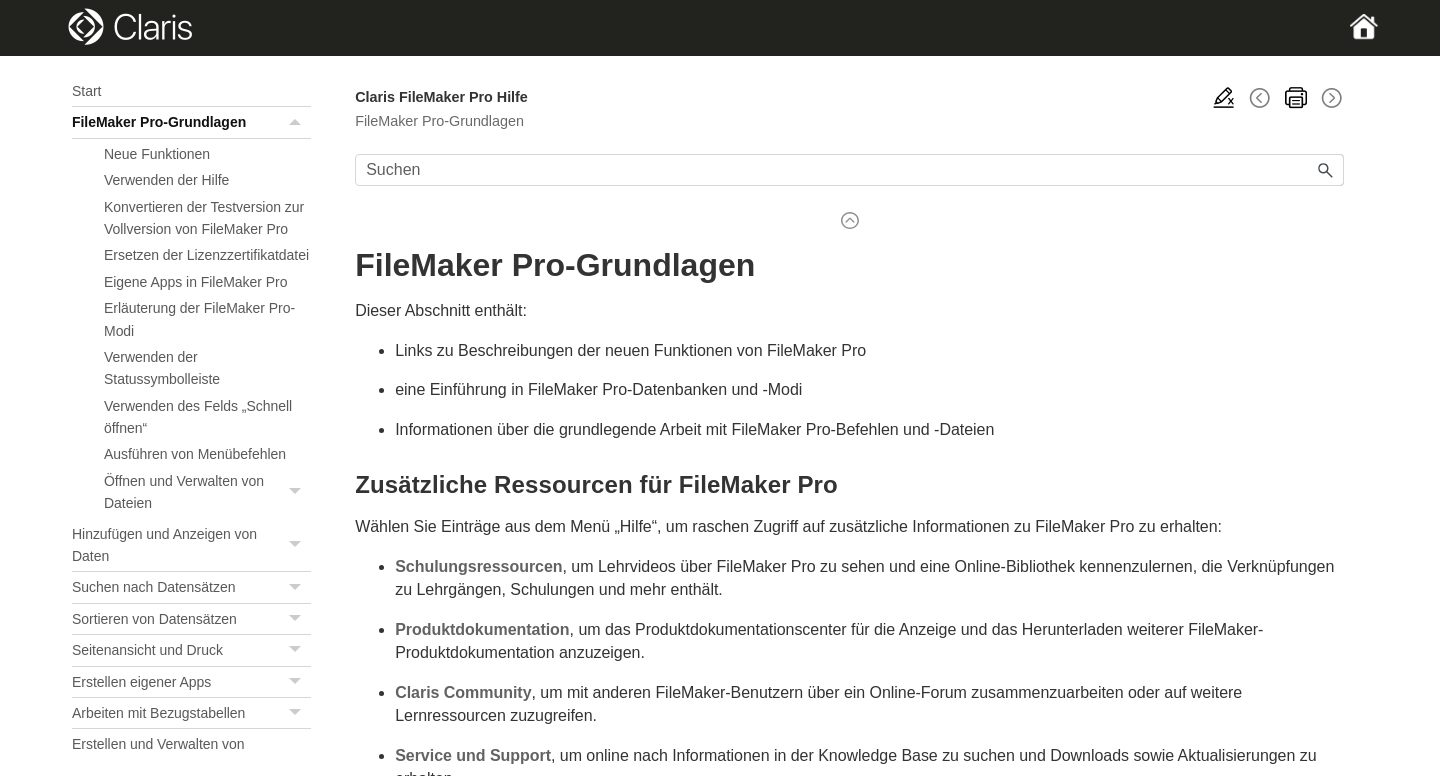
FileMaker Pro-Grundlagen (191, 122)
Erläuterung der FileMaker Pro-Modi (199, 319)
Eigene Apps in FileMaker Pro (195, 282)
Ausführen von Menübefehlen (195, 454)
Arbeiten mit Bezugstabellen (191, 713)
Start (86, 91)
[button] (297, 122)
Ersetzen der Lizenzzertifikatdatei (206, 255)
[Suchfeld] (849, 170)
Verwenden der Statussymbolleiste (162, 368)
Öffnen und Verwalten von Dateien (207, 492)
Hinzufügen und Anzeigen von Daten (191, 545)
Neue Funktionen (157, 154)
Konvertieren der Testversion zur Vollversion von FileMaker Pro (204, 218)
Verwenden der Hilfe (166, 180)
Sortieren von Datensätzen (191, 619)
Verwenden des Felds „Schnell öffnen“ (198, 417)
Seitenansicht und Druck (191, 650)
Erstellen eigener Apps (191, 682)
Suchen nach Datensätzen (191, 587)
